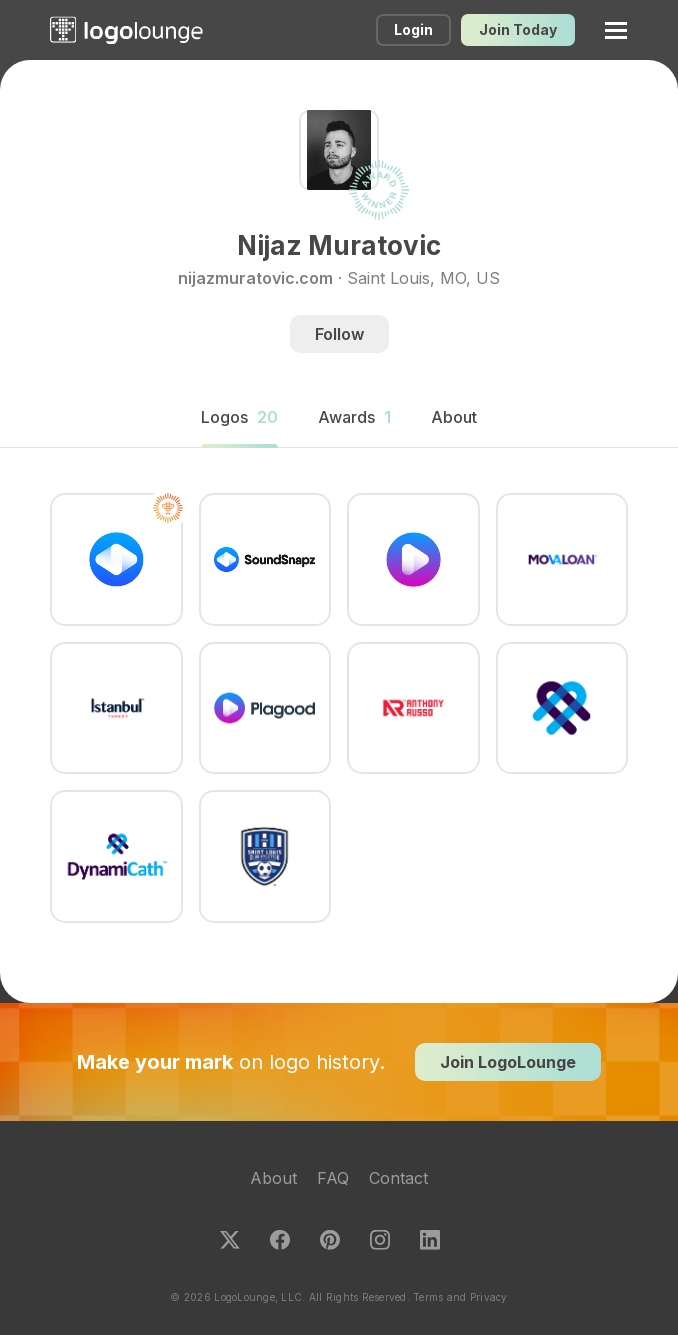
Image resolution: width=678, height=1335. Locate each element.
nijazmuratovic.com (255, 278)
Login (413, 29)
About (273, 1178)
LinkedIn (430, 1240)
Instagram (380, 1240)
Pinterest (330, 1240)
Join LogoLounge (508, 1062)
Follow (339, 334)
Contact (398, 1178)
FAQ (333, 1178)
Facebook (280, 1240)
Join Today (518, 29)
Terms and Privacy (460, 1297)
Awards (354, 417)
